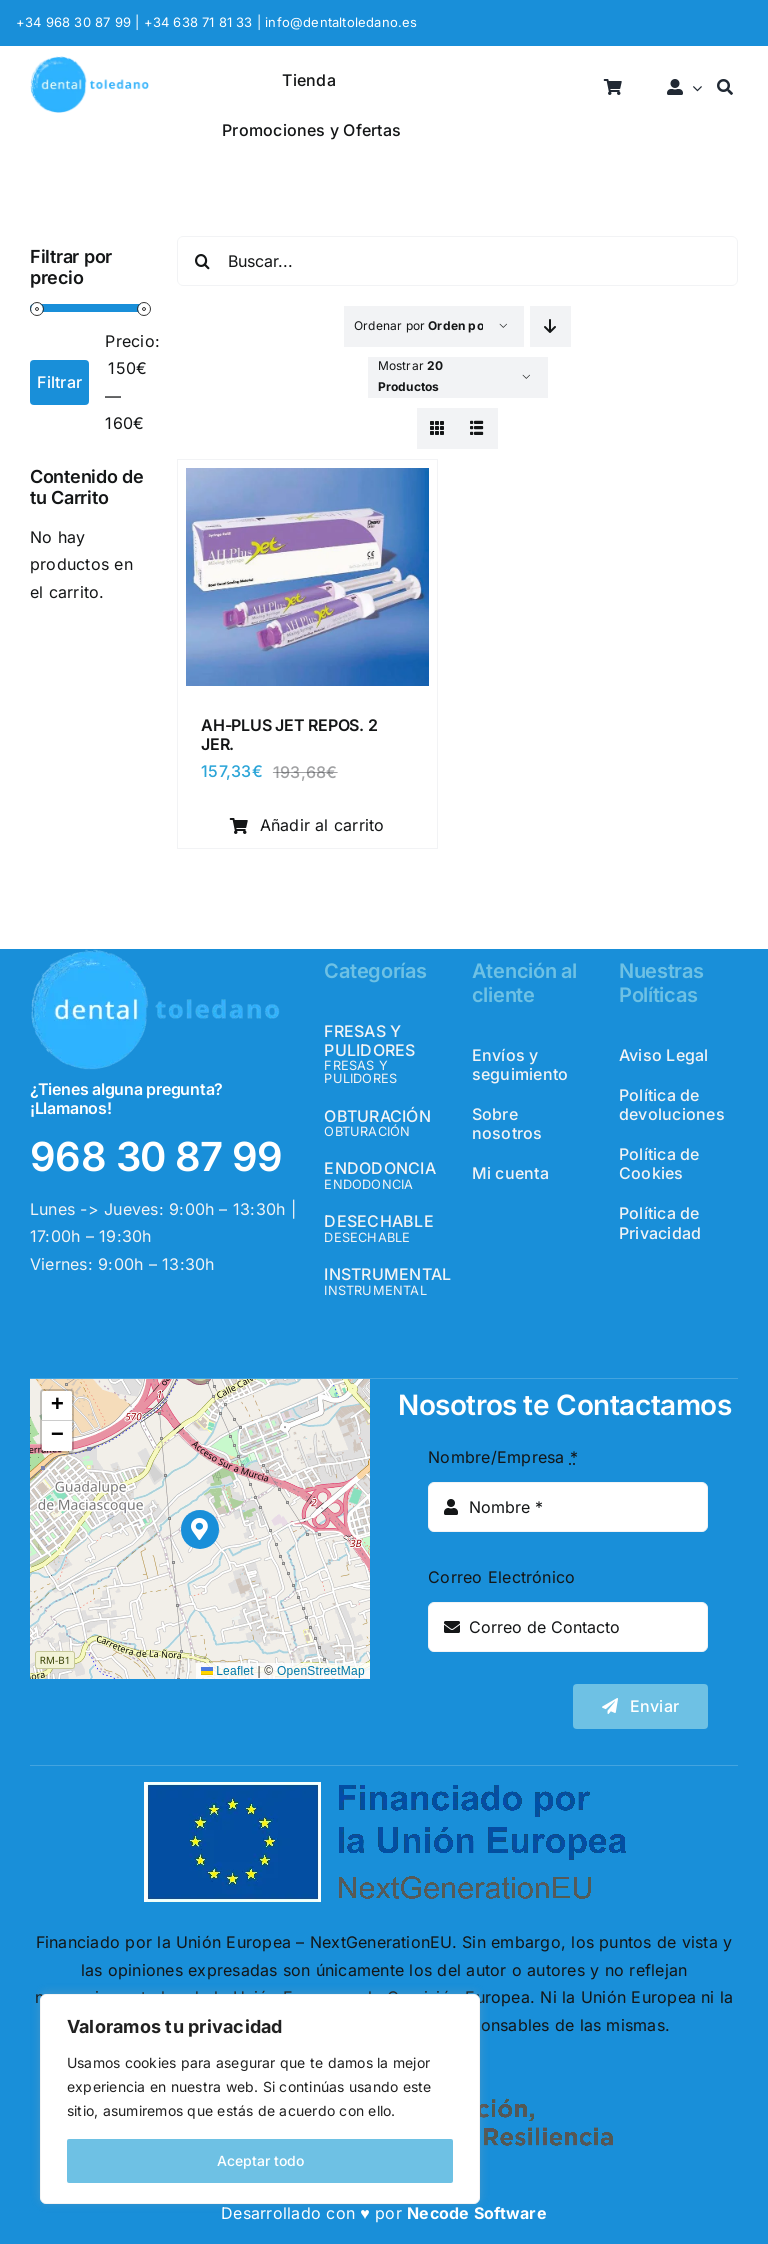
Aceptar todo (260, 2160)
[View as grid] (437, 428)
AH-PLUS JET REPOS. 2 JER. (289, 734)
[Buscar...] (457, 261)
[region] (260, 2099)
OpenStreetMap (321, 1671)
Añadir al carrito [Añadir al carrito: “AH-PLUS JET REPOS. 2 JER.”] (307, 825)
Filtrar (59, 382)
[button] (200, 1529)
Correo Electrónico (501, 1577)
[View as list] (477, 428)
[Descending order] (550, 326)
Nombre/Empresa (503, 1457)
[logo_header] (89, 64)
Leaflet (227, 1671)
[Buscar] (725, 88)
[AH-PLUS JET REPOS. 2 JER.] (307, 481)
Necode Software (477, 2213)
